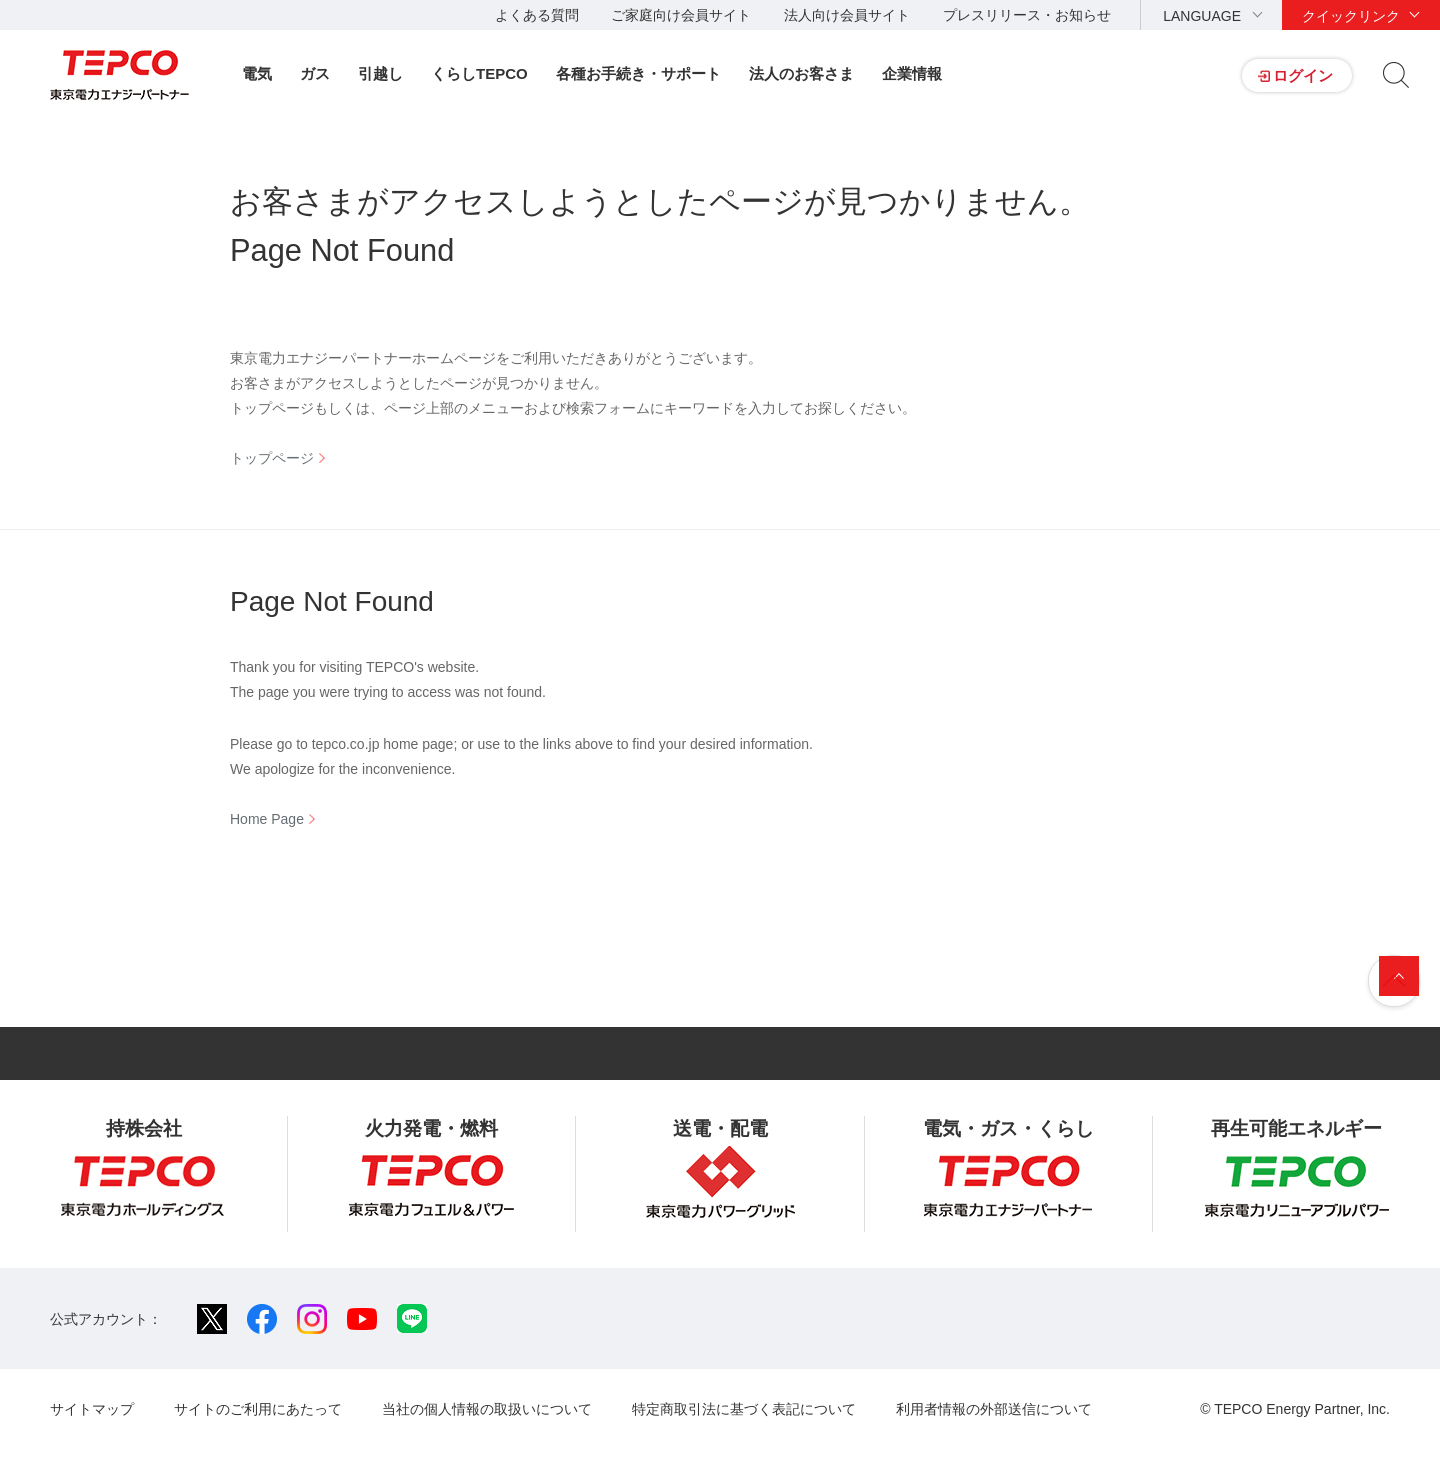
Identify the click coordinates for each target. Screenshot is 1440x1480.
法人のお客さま (801, 73)
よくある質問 (537, 15)
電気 (257, 73)
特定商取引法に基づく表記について (744, 1409)
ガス (315, 73)
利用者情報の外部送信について (994, 1409)
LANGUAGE (1202, 16)
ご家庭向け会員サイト (681, 15)
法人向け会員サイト (847, 15)
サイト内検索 (1396, 75)
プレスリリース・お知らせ (1027, 15)
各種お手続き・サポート (638, 73)
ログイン (1303, 75)
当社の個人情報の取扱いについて (487, 1409)
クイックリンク (1351, 16)
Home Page (267, 819)
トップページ (272, 458)
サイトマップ (92, 1409)
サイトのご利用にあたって (258, 1409)
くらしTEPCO (479, 73)
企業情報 (912, 73)
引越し (380, 73)
